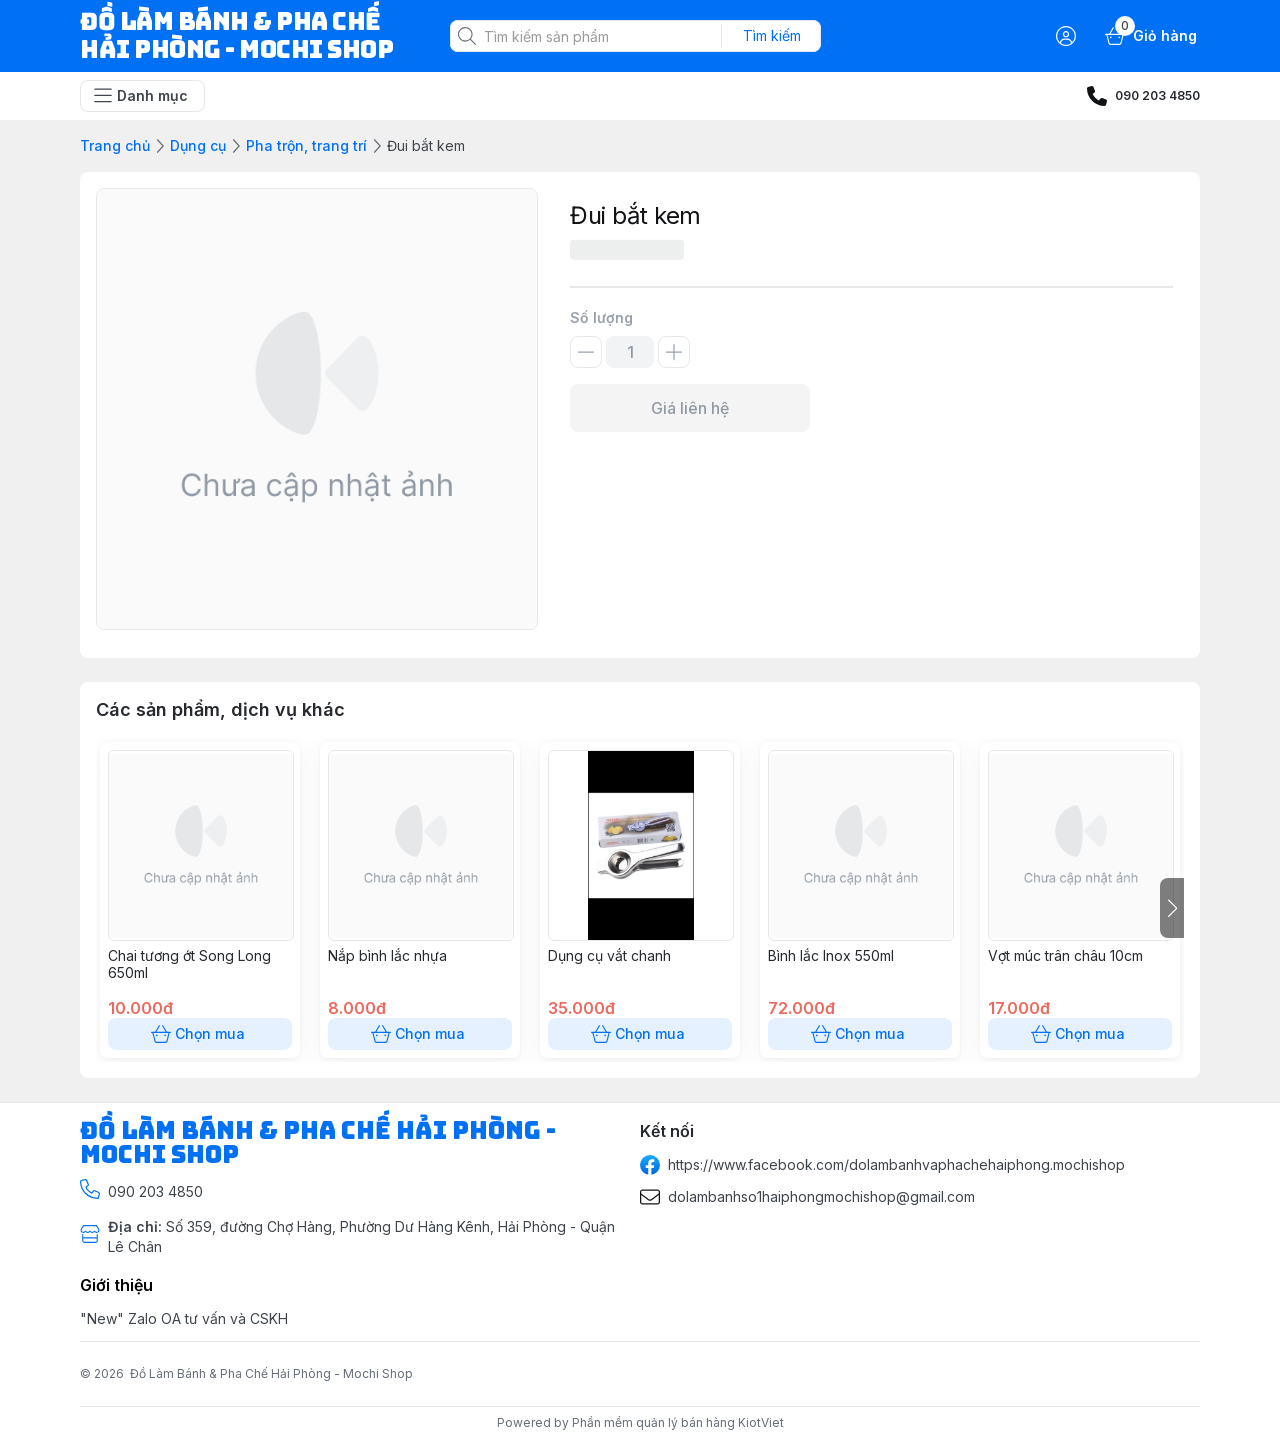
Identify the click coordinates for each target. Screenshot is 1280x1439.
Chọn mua (200, 1034)
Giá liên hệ (690, 408)
